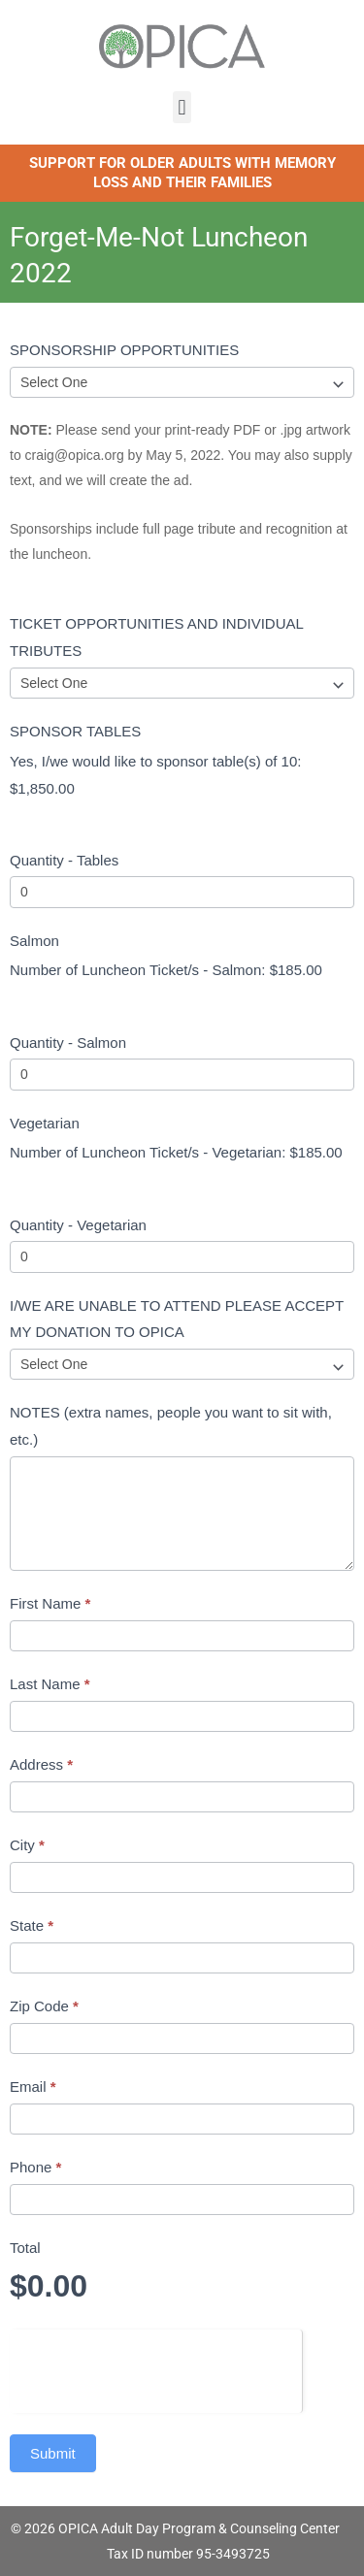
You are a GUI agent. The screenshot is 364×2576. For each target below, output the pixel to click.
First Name (50, 1603)
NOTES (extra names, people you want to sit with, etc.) (171, 1426)
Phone (35, 2167)
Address (41, 1764)
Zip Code (44, 2006)
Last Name (50, 1684)
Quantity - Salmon (68, 1042)
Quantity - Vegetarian (78, 1225)
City (27, 1845)
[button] (182, 107)
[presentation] (156, 2367)
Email (33, 2086)
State (31, 1925)
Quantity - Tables (64, 860)
